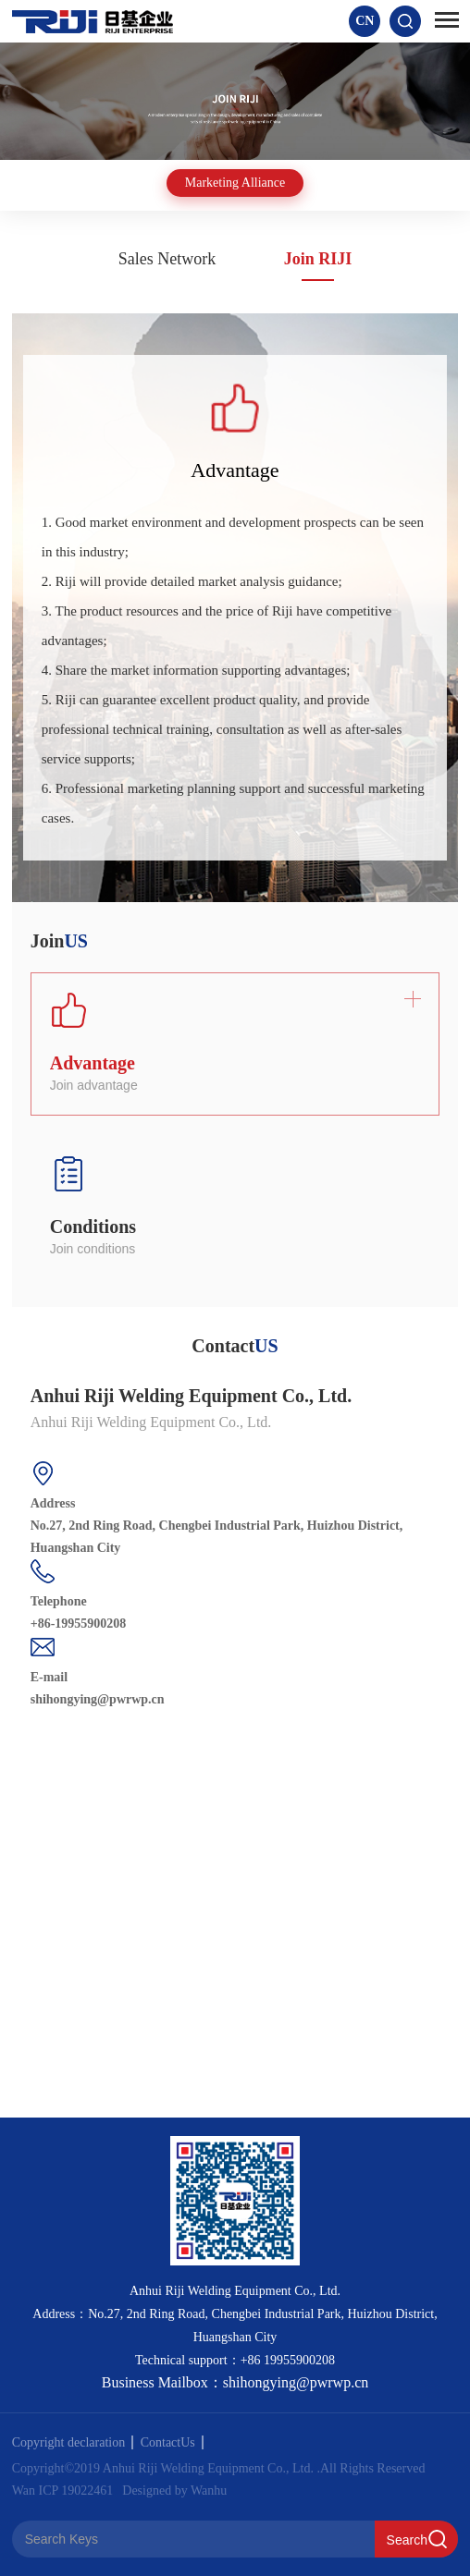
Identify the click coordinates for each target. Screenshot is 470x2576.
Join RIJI (318, 259)
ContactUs (172, 2442)
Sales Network (167, 259)
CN (364, 21)
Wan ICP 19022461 (63, 2490)
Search (407, 2540)
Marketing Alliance (235, 182)
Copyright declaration (72, 2442)
